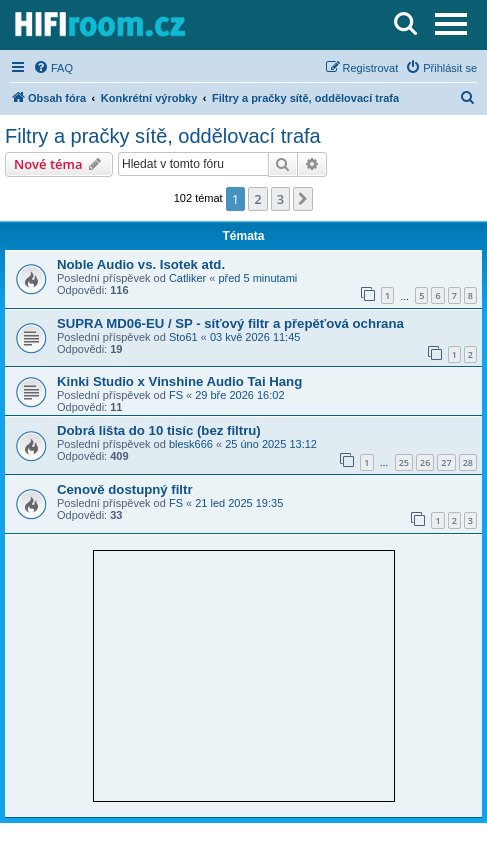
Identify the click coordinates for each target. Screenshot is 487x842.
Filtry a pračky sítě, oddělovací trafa (163, 136)
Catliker (187, 278)
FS (176, 395)
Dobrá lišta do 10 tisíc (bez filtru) (159, 430)
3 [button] (280, 199)
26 (425, 462)
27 (446, 462)
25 (404, 462)
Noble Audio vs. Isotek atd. (141, 264)
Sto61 (183, 337)
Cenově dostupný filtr (125, 489)
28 (468, 462)
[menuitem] (53, 68)
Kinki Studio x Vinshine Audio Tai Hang (179, 381)
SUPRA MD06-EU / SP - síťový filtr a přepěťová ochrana (230, 323)
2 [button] (257, 199)
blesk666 (191, 444)
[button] (303, 199)
